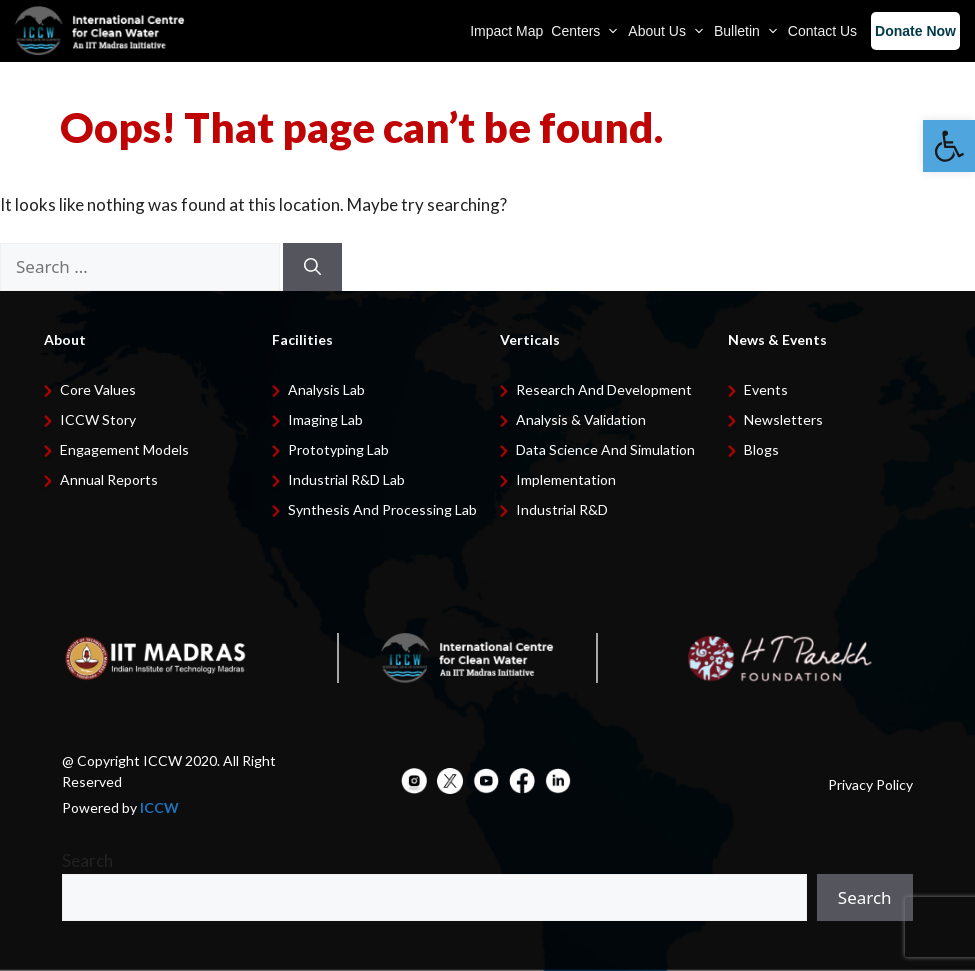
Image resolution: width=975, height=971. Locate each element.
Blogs (761, 449)
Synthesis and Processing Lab (382, 509)
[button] (949, 146)
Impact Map (506, 31)
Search (87, 860)
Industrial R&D (562, 509)
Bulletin (747, 31)
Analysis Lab (326, 389)
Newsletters (783, 419)
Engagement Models (124, 449)
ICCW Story (98, 419)
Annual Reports (109, 479)
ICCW (159, 807)
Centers (585, 31)
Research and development (604, 389)
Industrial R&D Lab (346, 479)
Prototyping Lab (338, 449)
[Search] (312, 267)
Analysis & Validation (581, 419)
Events (766, 389)
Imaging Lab (325, 419)
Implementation (566, 479)
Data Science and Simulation (605, 449)
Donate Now (915, 31)
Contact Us (822, 31)
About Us (667, 31)
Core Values (98, 389)
